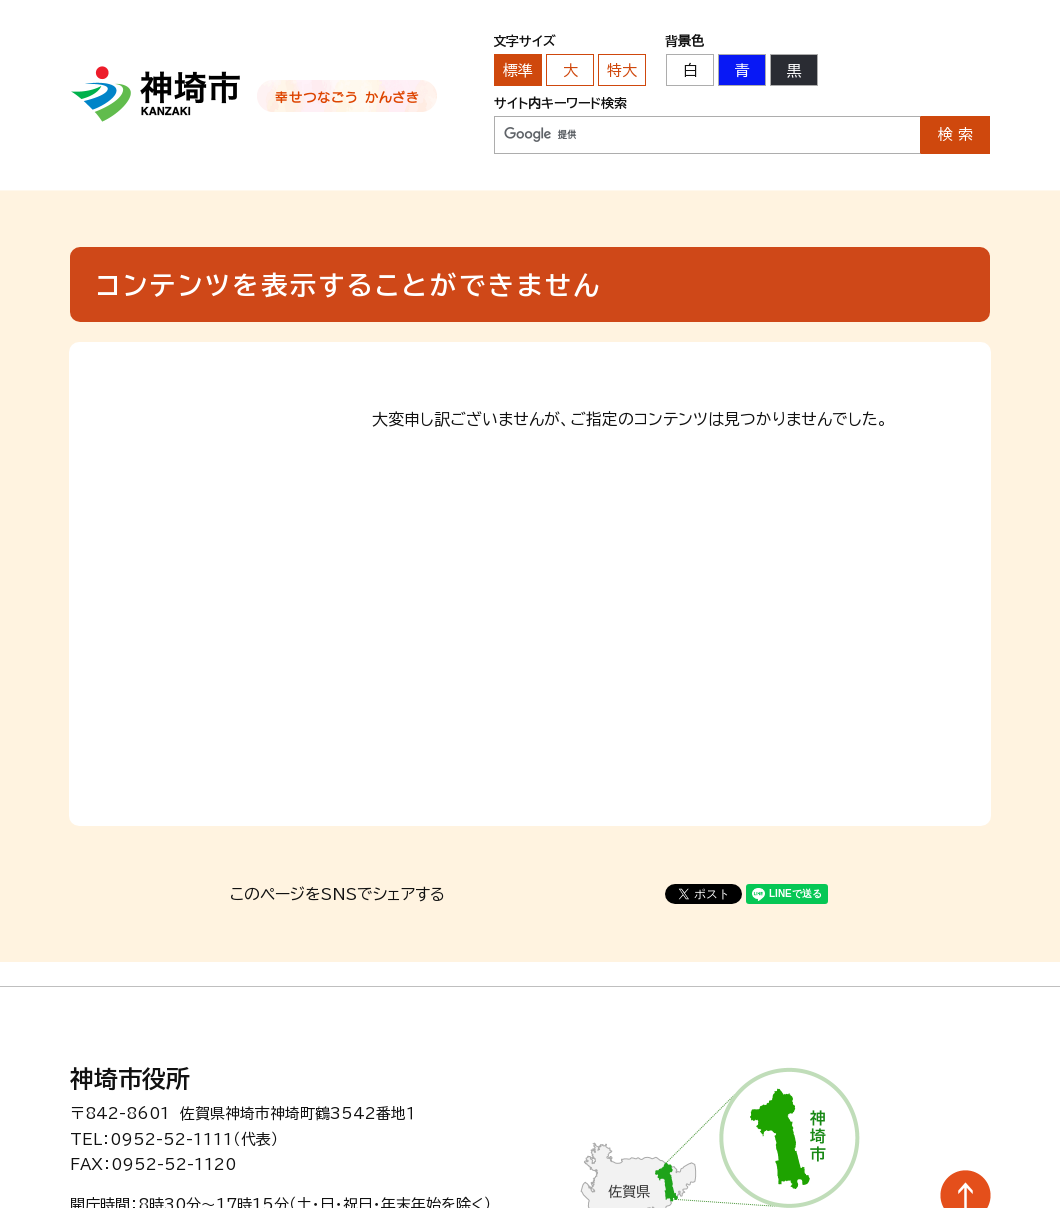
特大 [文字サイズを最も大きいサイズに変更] (622, 70)
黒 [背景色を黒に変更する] (794, 70)
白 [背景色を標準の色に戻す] (690, 70)
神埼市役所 (130, 1079)
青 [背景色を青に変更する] (742, 70)
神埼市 (156, 94)
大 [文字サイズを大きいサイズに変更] (570, 70)
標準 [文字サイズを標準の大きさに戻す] (518, 70)
